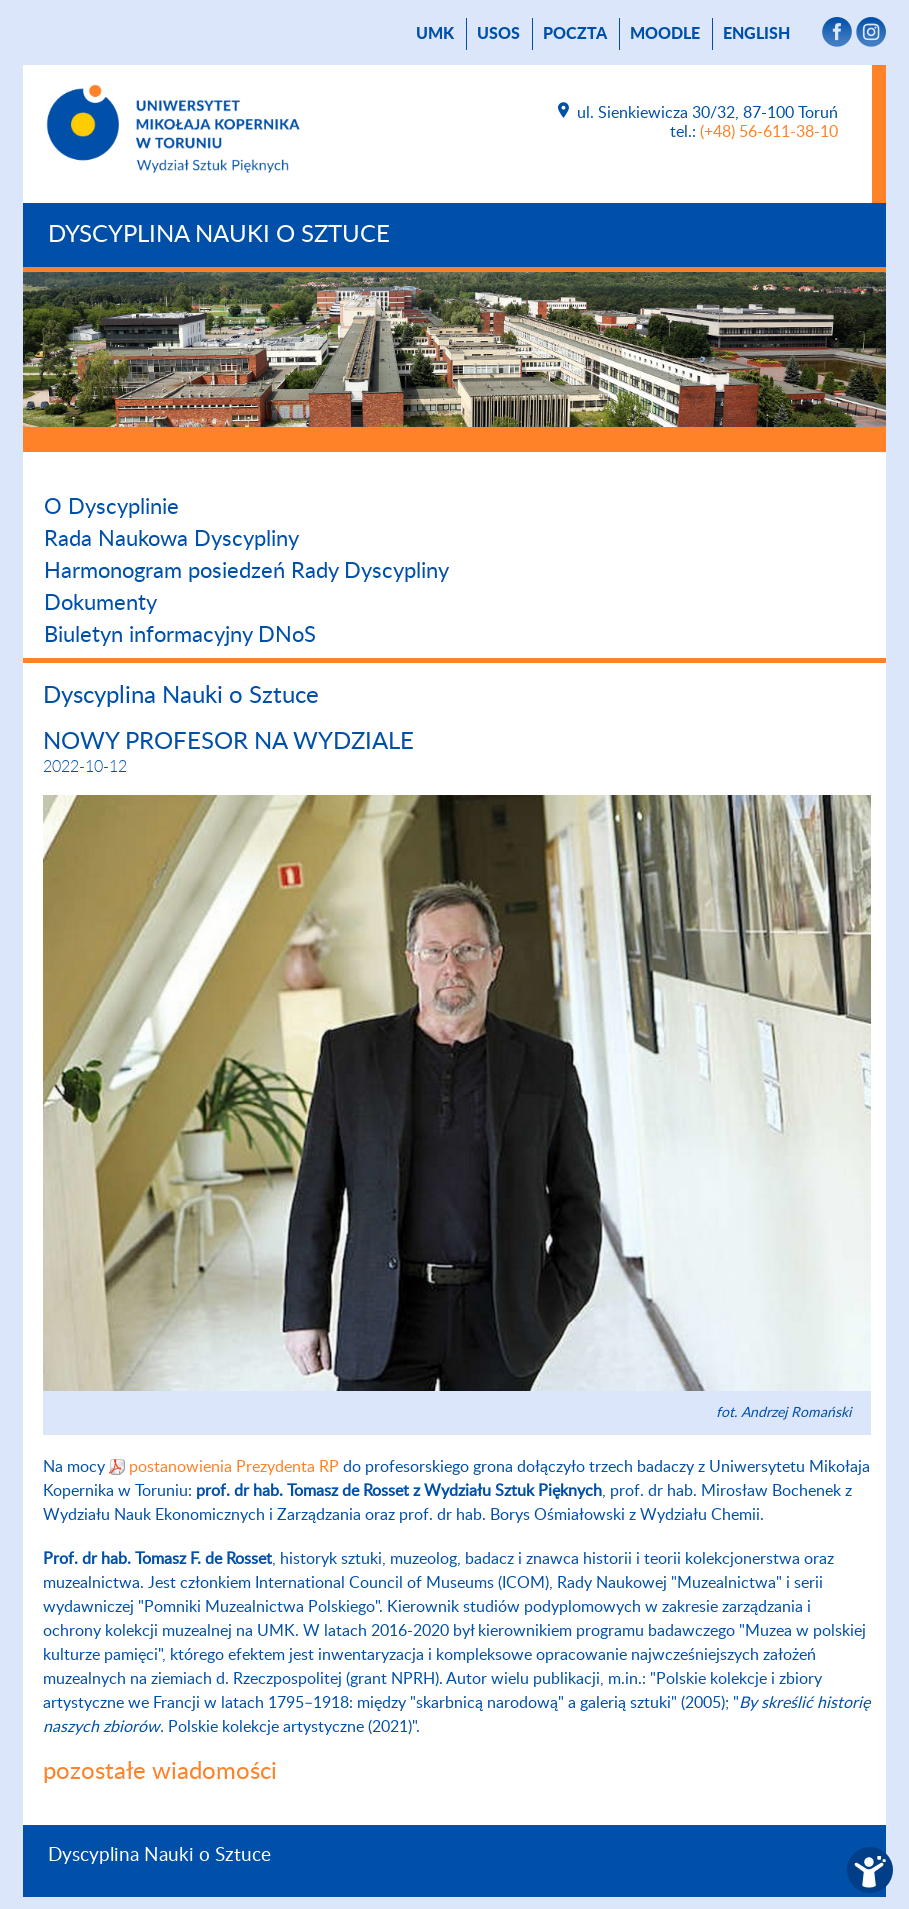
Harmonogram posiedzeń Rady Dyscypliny (246, 571)
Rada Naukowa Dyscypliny (171, 539)
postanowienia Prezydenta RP (234, 1467)
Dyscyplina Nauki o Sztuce (219, 235)
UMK (435, 34)
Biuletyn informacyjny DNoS (180, 635)
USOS (498, 34)
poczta (575, 34)
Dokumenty (100, 603)
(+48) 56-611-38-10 (769, 132)
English (756, 34)
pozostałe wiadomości (160, 1772)
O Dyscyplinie (111, 507)
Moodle (665, 34)
